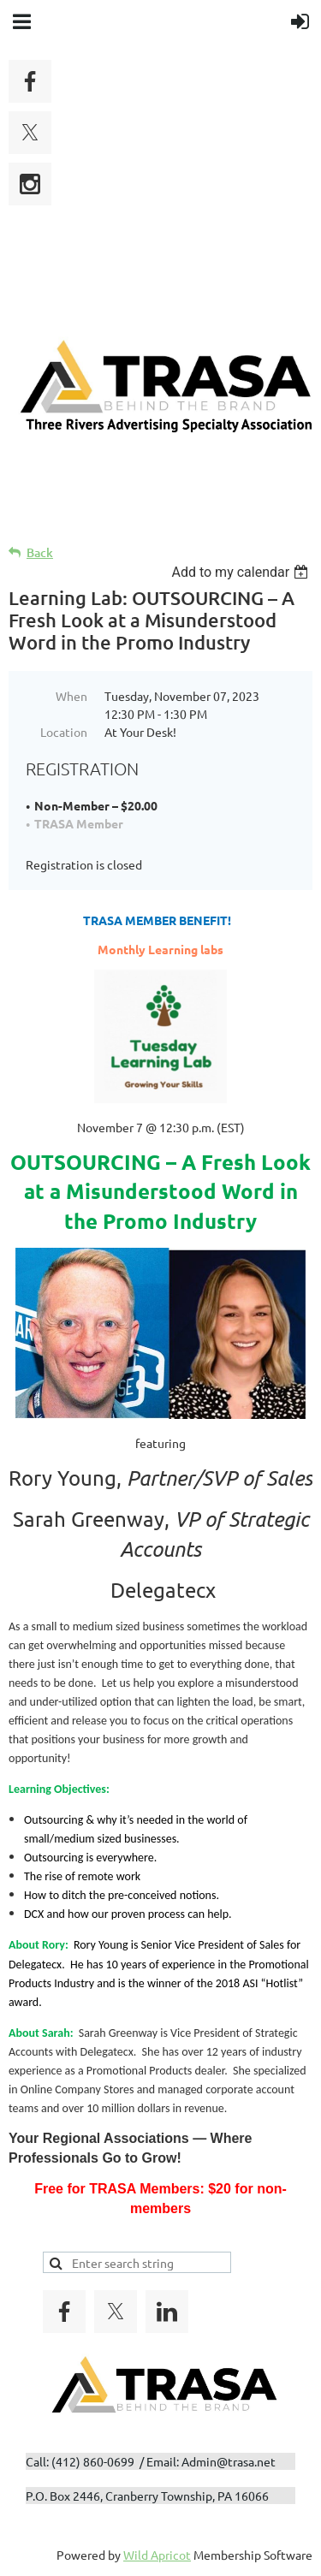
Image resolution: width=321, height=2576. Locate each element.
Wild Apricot (157, 2554)
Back (40, 552)
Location (63, 731)
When (71, 695)
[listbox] (241, 572)
